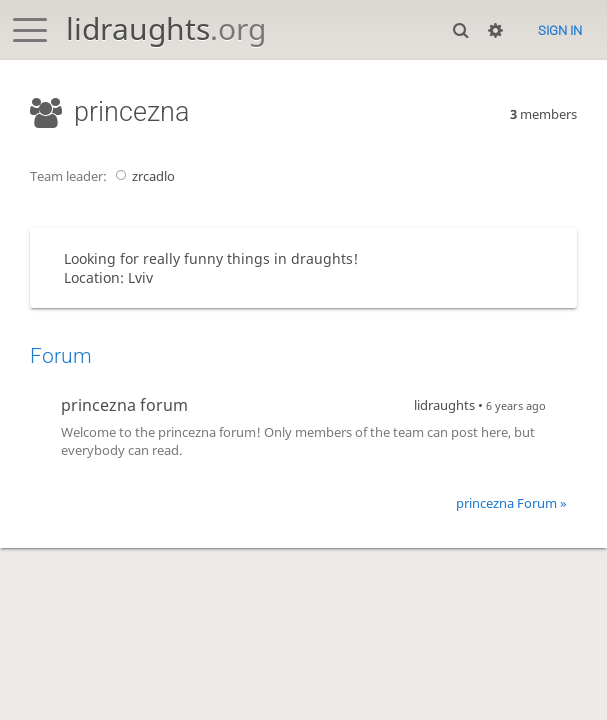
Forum (61, 356)
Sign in (560, 30)
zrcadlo (143, 176)
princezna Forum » (511, 503)
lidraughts (166, 28)
